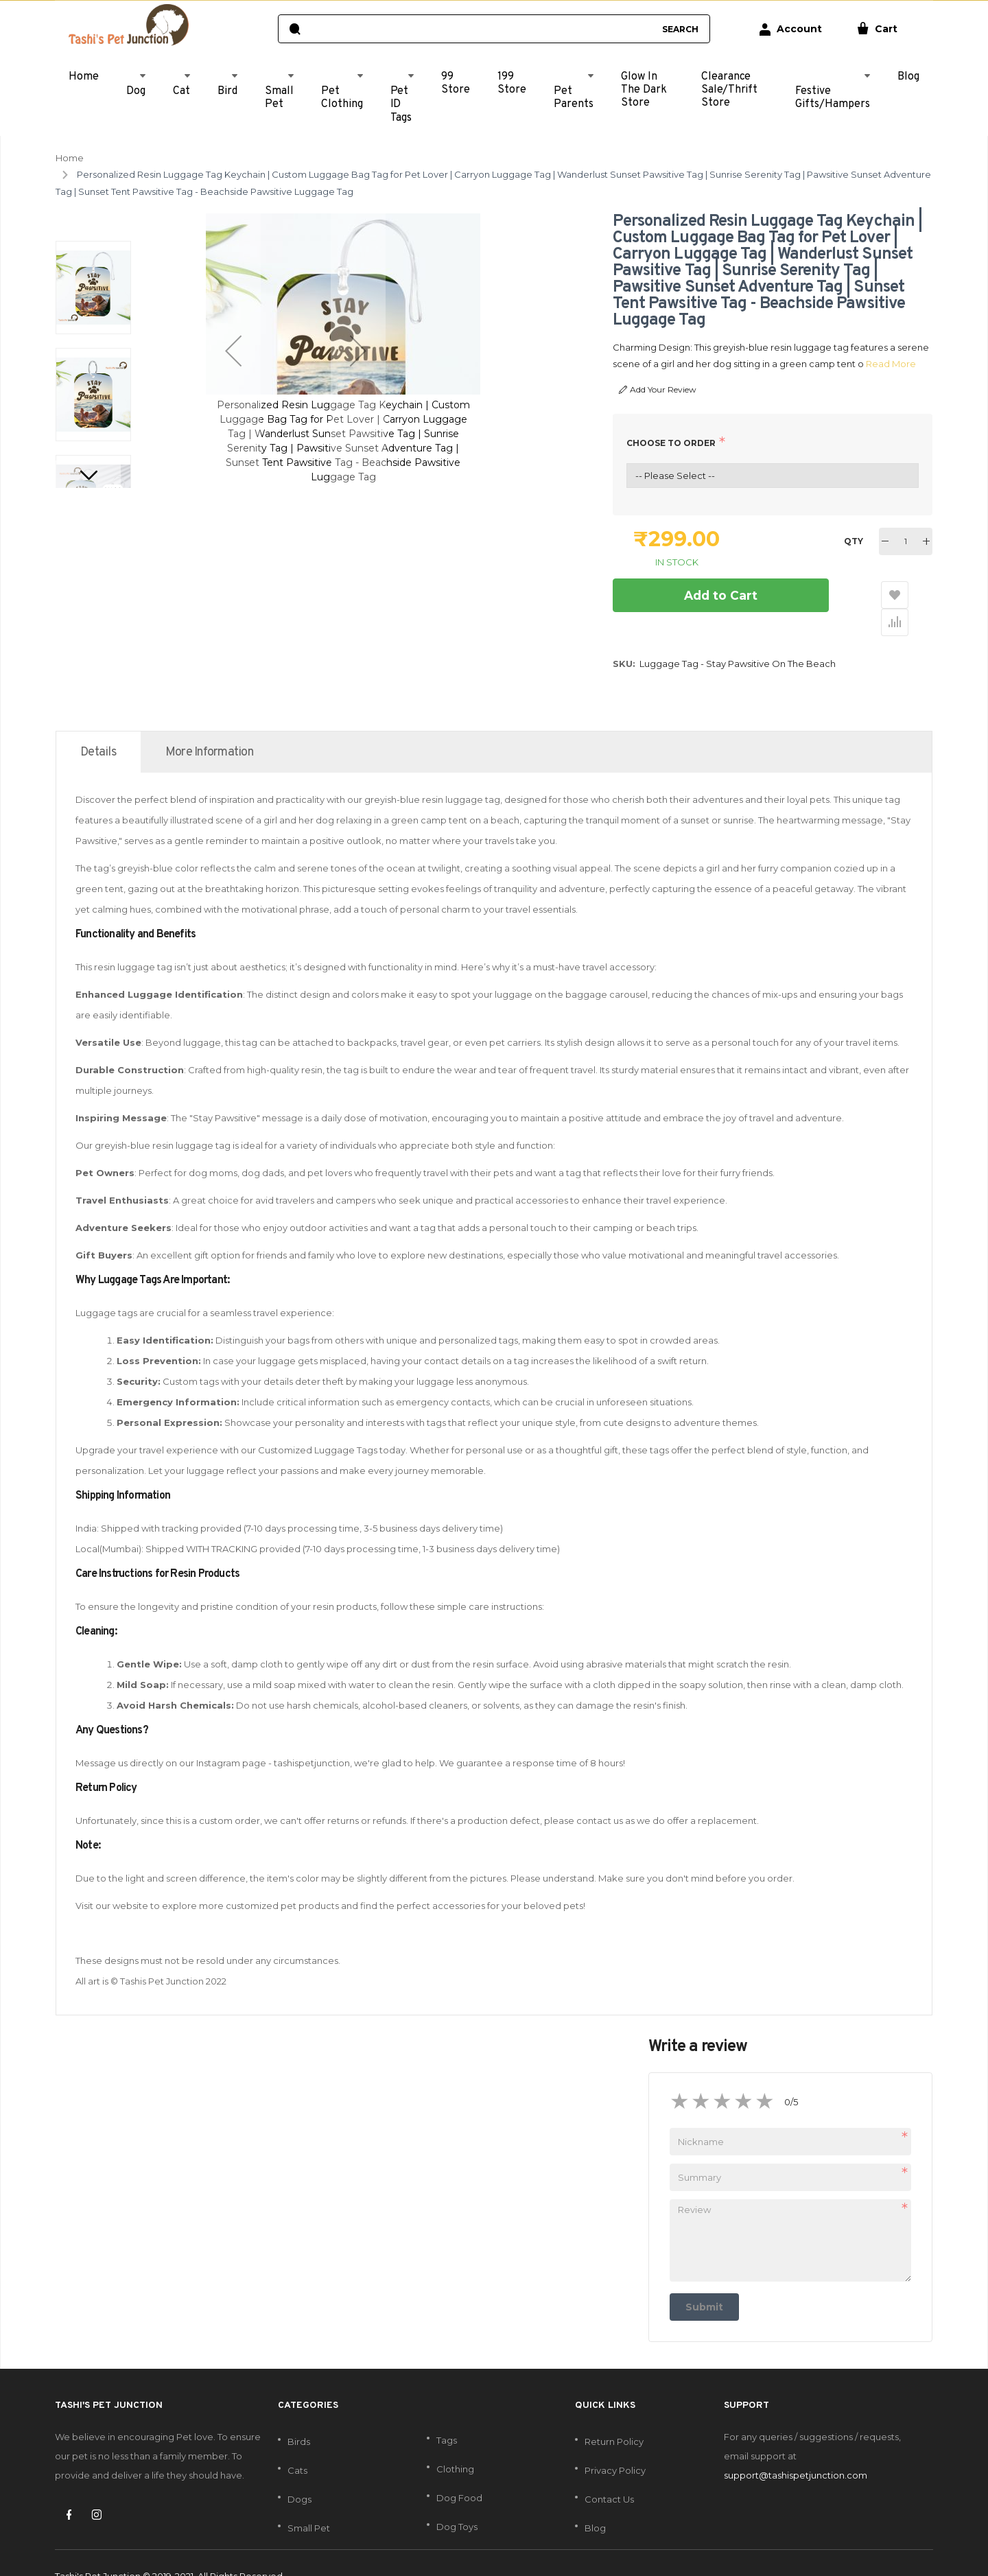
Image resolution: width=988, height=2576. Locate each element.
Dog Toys (457, 2499)
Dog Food (459, 2471)
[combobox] (480, 29)
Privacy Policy (615, 2443)
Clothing (455, 2442)
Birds (298, 2414)
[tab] (98, 725)
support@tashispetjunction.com (795, 2448)
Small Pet (308, 2501)
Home (70, 157)
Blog (595, 2501)
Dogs (299, 2472)
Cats (297, 2443)
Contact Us (609, 2472)
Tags (446, 2413)
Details (98, 726)
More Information (209, 726)
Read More (883, 363)
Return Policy (614, 2414)
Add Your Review (657, 390)
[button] (233, 350)
